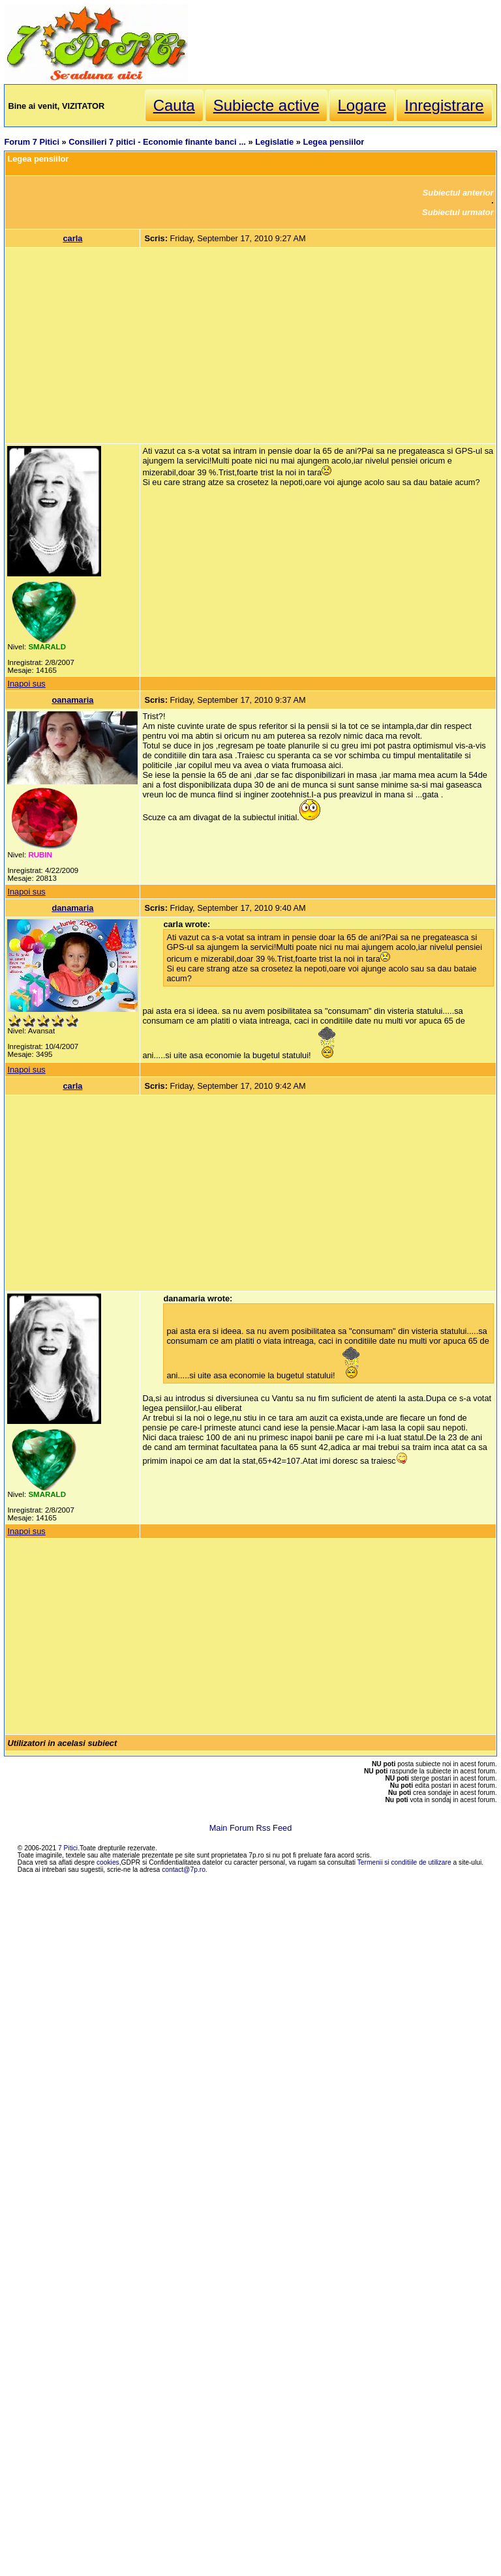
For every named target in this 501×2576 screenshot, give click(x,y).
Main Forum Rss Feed (250, 1828)
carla (72, 238)
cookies (108, 1862)
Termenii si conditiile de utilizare (404, 1862)
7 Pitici (68, 1848)
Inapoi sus (26, 683)
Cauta (174, 105)
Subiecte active (266, 105)
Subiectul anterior (458, 193)
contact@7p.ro (183, 1869)
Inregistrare (443, 105)
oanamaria (72, 700)
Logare (361, 105)
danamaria (72, 908)
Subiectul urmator (458, 212)
